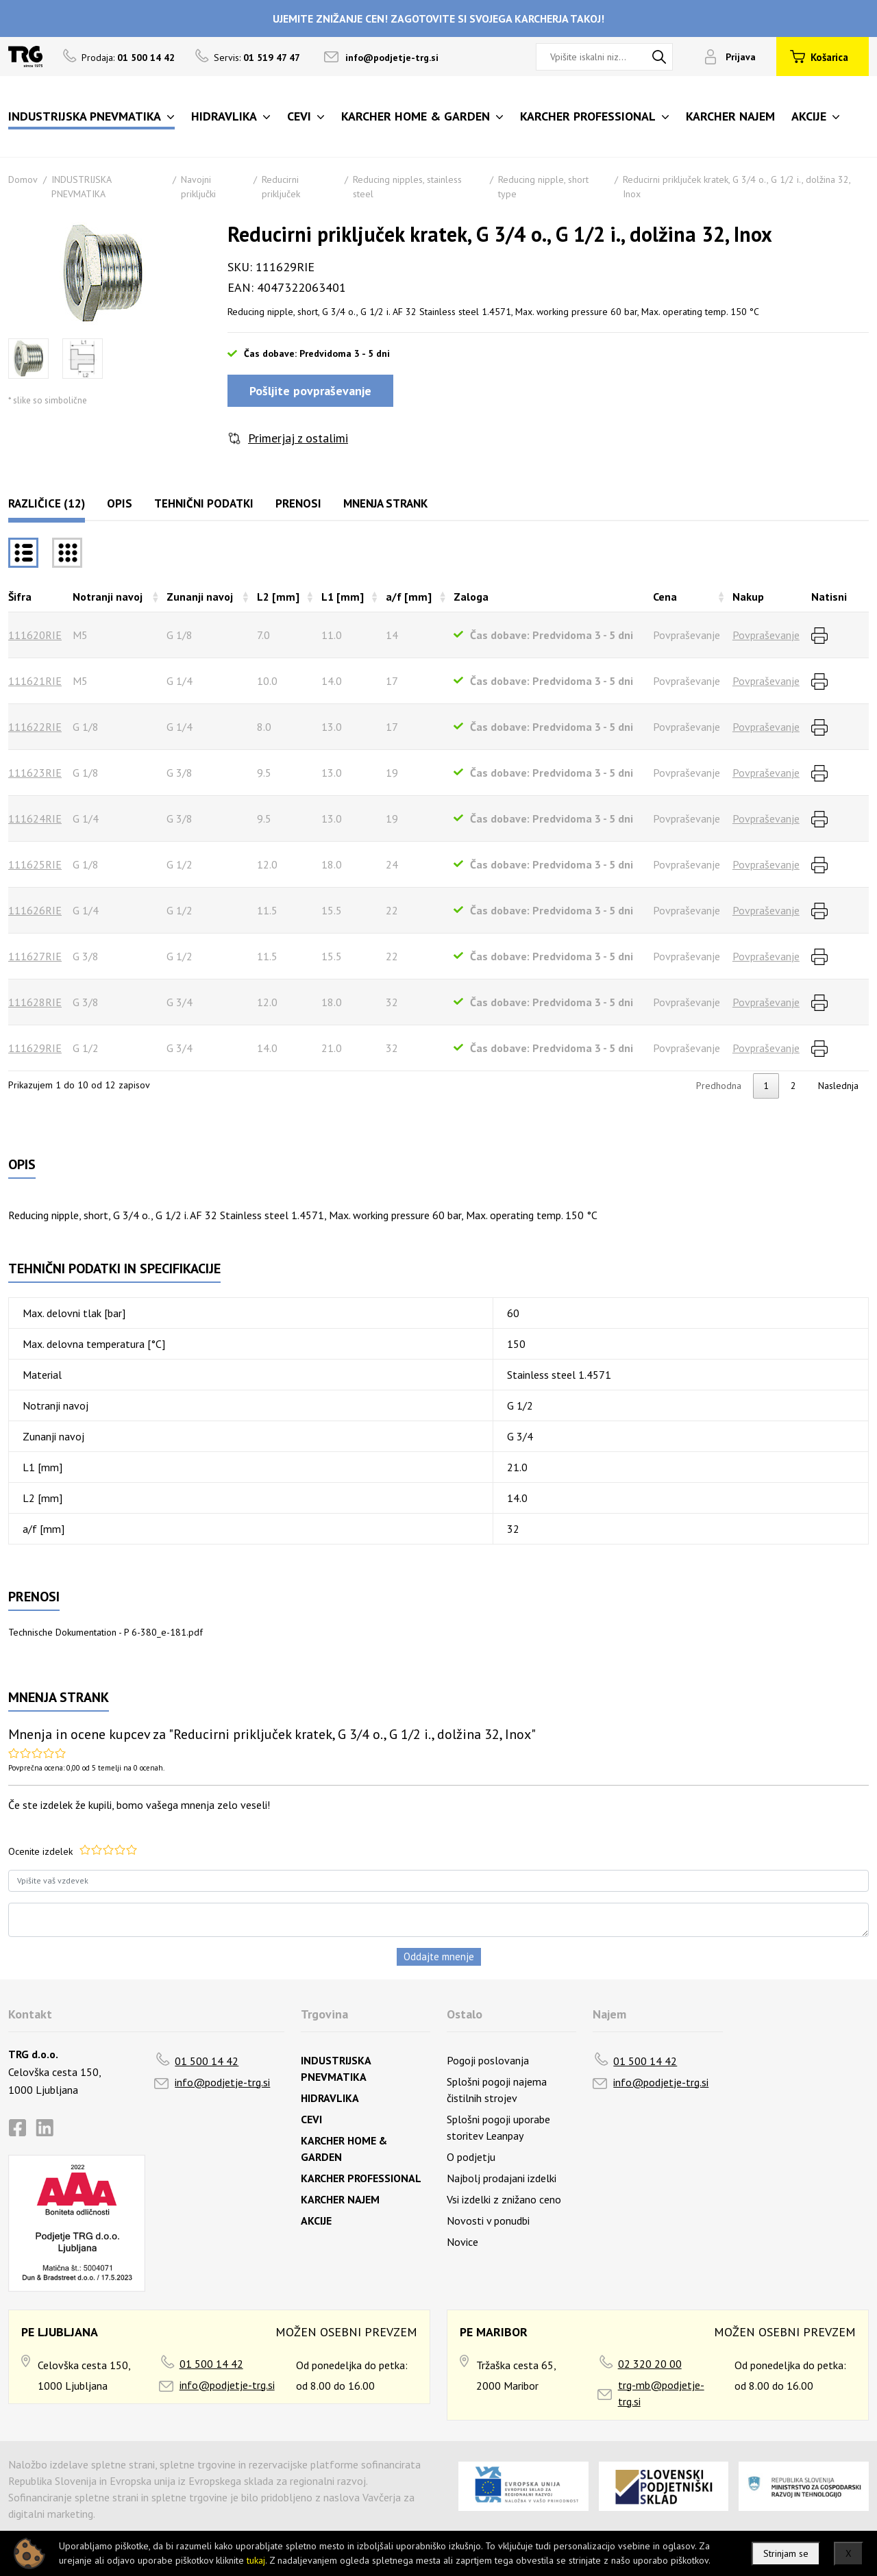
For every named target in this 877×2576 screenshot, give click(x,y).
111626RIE (35, 910)
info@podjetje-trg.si (391, 57)
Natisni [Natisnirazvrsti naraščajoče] (829, 596)
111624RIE (35, 818)
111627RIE (35, 956)
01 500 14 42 (206, 2061)
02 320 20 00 (650, 2364)
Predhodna (718, 1085)
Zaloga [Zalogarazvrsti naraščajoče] (471, 596)
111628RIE (35, 1002)
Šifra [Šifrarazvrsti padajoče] (20, 596)
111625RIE (35, 864)
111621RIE (35, 681)
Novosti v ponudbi (488, 2220)
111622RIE (35, 727)
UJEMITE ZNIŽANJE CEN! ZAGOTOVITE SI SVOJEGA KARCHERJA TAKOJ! (438, 18)
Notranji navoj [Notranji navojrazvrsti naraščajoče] (108, 596)
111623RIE (35, 772)
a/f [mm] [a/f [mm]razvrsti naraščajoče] (409, 596)
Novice (462, 2242)
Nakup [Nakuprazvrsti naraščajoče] (748, 596)
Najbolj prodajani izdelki (501, 2178)
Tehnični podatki (204, 503)
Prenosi (298, 503)
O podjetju (471, 2157)
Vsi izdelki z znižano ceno (504, 2199)
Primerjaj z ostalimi (298, 438)
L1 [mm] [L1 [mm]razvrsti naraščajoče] (342, 596)
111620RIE (35, 635)
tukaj (256, 2560)
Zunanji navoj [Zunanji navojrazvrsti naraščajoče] (199, 596)
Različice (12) (46, 503)
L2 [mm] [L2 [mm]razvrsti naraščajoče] (278, 596)
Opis (119, 503)
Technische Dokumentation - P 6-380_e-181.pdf (105, 1632)
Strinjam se (785, 2553)
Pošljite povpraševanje (310, 391)
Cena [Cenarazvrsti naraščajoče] (665, 596)
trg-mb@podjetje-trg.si (661, 2393)
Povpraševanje (766, 635)
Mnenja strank (385, 503)
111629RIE (35, 1048)
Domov (23, 179)
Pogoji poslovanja (488, 2060)
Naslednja (838, 1085)
